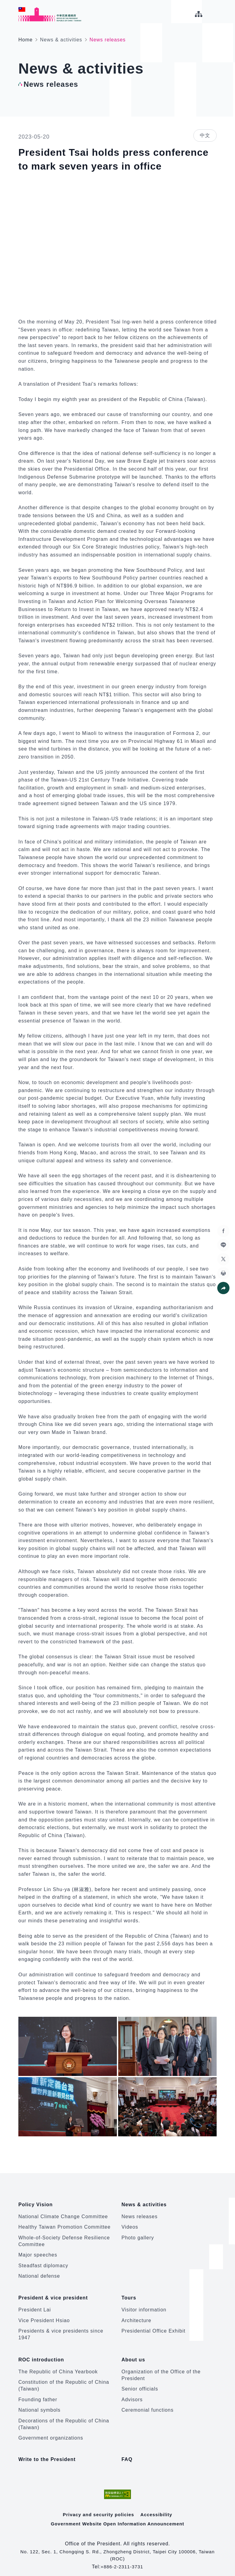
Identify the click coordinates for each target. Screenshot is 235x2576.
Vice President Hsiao (44, 2316)
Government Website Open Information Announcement (117, 2516)
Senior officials (139, 2383)
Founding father (37, 2393)
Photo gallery (137, 2235)
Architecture (136, 2316)
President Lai (34, 2306)
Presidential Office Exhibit (153, 2326)
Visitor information (143, 2306)
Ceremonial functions (147, 2404)
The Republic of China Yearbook (58, 2365)
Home (25, 39)
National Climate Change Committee (63, 2214)
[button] (223, 1288)
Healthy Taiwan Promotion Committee (64, 2225)
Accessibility (158, 2507)
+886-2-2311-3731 (121, 2559)
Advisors (132, 2393)
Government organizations (50, 2432)
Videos (129, 2225)
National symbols (39, 2404)
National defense (39, 2274)
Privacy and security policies (98, 2507)
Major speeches (37, 2253)
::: (4, 3)
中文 (205, 135)
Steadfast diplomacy (43, 2263)
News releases (139, 2214)
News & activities (61, 39)
